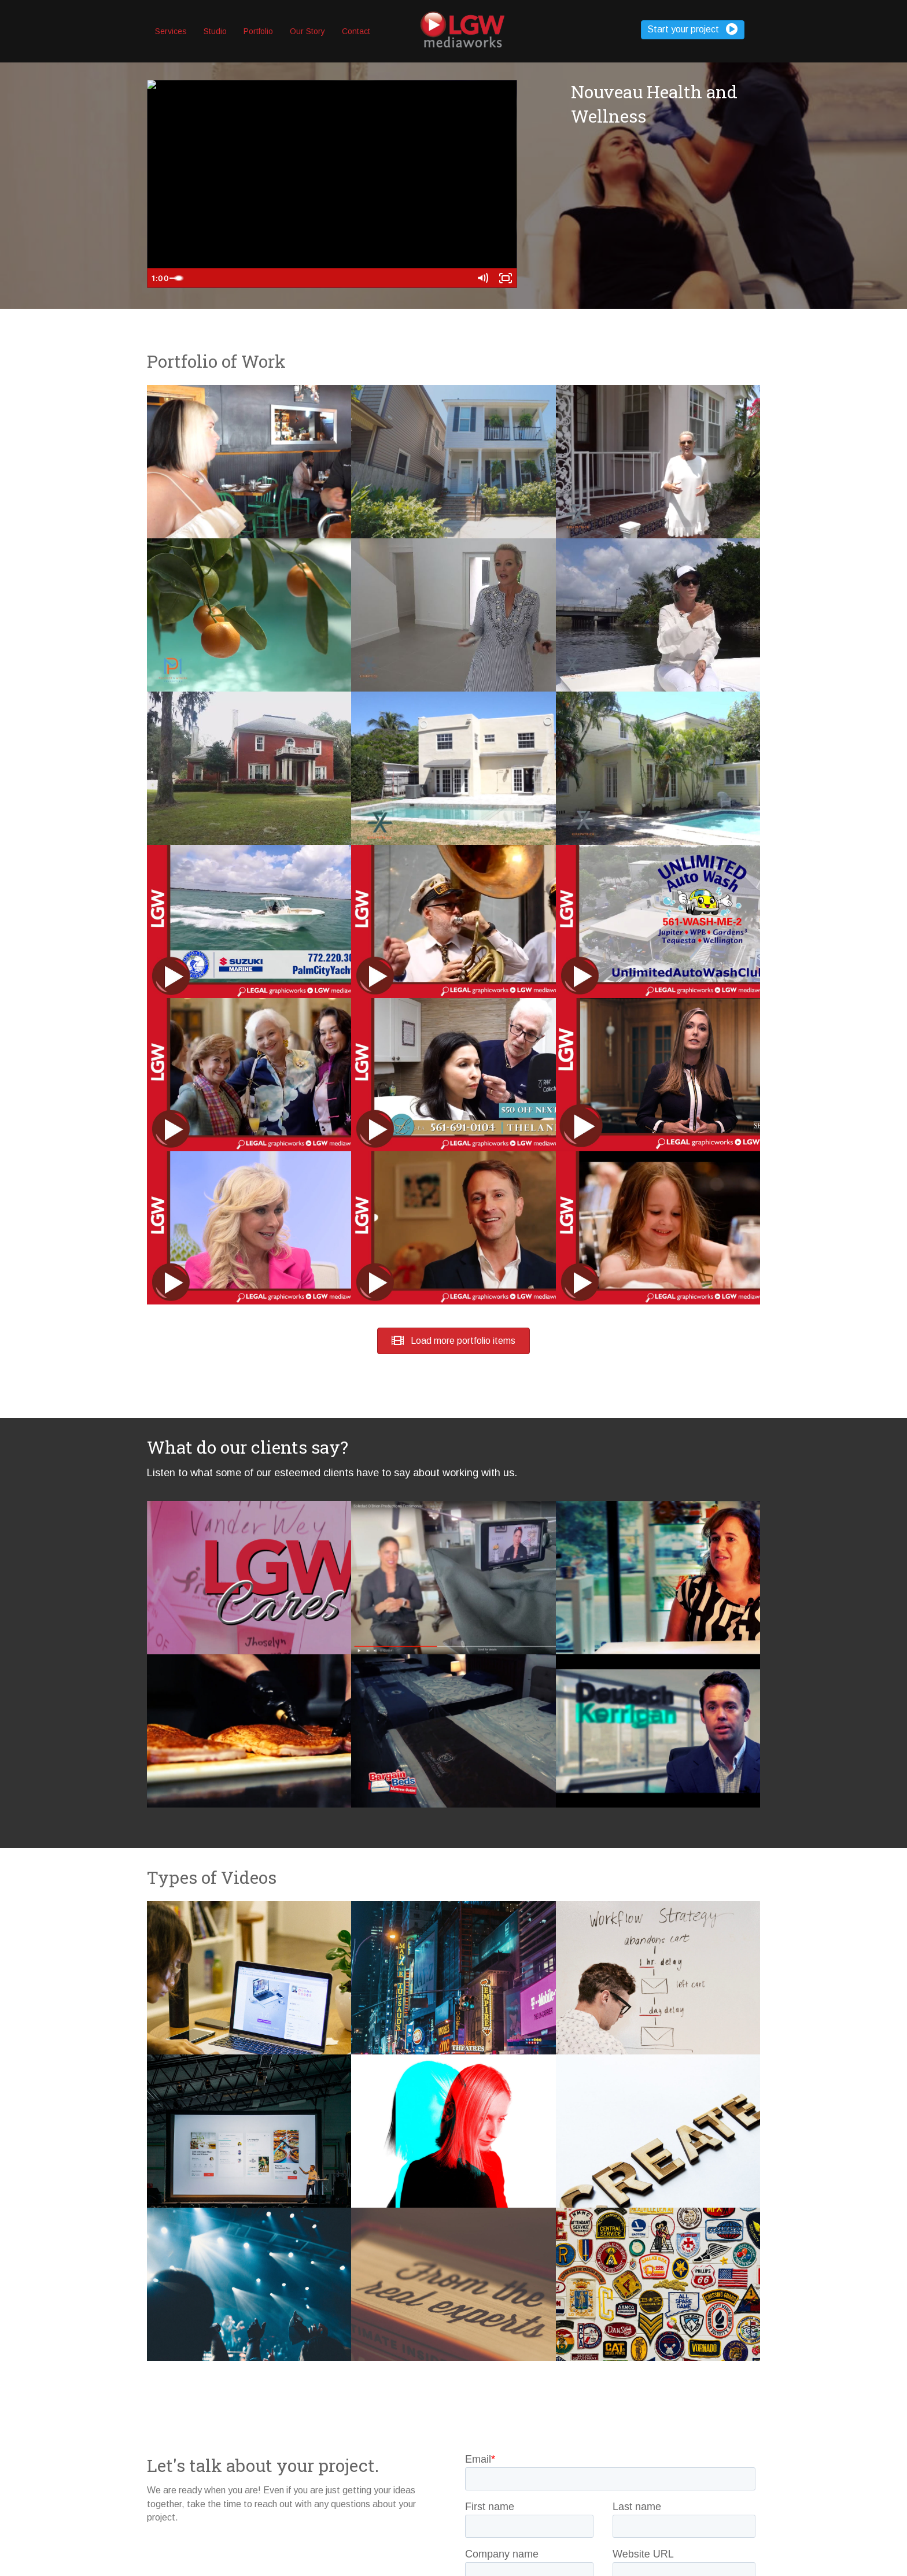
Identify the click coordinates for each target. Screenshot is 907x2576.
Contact (356, 31)
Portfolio (258, 31)
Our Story (307, 31)
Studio (215, 31)
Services (171, 31)
